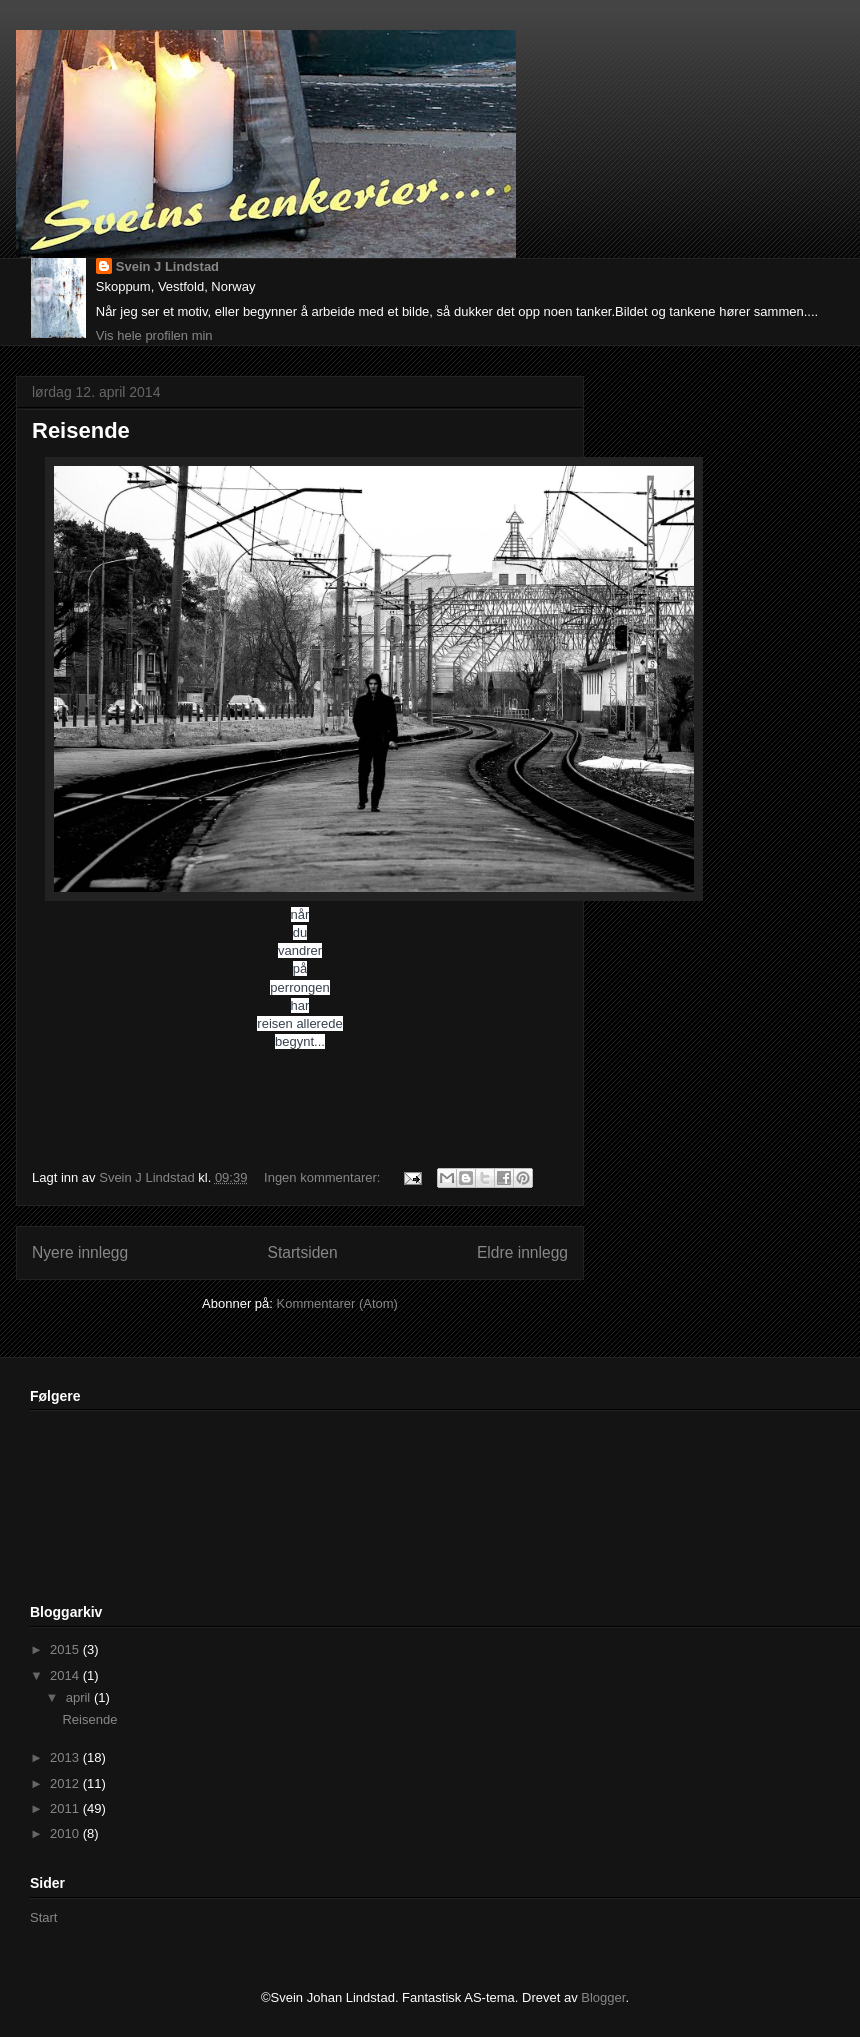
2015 (66, 1649)
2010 (66, 1833)
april (80, 1697)
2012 (66, 1783)
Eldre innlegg (522, 1252)
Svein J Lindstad (167, 266)
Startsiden (302, 1252)
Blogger (603, 1997)
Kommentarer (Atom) (337, 1303)
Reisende (81, 430)
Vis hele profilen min (154, 335)
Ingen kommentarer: (324, 1177)
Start (43, 1917)
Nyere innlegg (80, 1252)
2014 (66, 1675)
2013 (66, 1757)
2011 (66, 1808)
